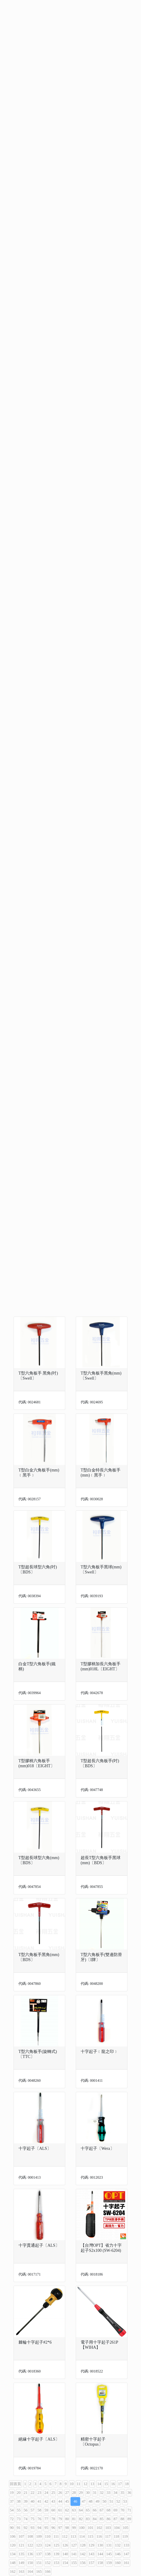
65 (88, 2510)
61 (60, 2510)
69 (115, 2510)
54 (12, 2510)
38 (19, 2501)
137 (39, 2554)
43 (53, 2501)
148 (12, 2563)
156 (82, 2563)
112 (64, 2536)
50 (104, 2501)
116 (99, 2536)
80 (67, 2519)
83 (88, 2519)
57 (32, 2510)
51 (111, 2501)
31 (95, 2493)
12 (85, 2484)
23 (39, 2493)
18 (127, 2484)
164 (30, 2571)
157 (91, 2563)
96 (53, 2528)
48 (90, 2501)
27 (67, 2493)
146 (117, 2554)
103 (108, 2528)
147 (126, 2554)
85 (101, 2519)
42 (46, 2501)
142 (82, 2554)
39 (25, 2501)
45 (67, 2501)
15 (106, 2484)
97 (60, 2528)
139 (56, 2554)
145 (109, 2554)
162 (12, 2571)
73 (19, 2519)
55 (19, 2510)
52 (118, 2501)
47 (83, 2501)
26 (60, 2493)
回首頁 (15, 2484)
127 (74, 2545)
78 (53, 2519)
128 (82, 2545)
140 (65, 2554)
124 (47, 2545)
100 (82, 2528)
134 (12, 2554)
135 (21, 2554)
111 (56, 2536)
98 (67, 2528)
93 (32, 2528)
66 (95, 2510)
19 (12, 2493)
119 (125, 2536)
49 (97, 2501)
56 (25, 2510)
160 (117, 2563)
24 (46, 2493)
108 (30, 2536)
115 (90, 2536)
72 (12, 2519)
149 (21, 2563)
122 (30, 2545)
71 (129, 2510)
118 (116, 2536)
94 (39, 2528)
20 (19, 2493)
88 (122, 2519)
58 (39, 2510)
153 (56, 2563)
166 (47, 2571)
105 (125, 2528)
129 (91, 2545)
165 (39, 2571)
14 (99, 2484)
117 (107, 2536)
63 (74, 2510)
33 (108, 2493)
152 (47, 2563)
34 (115, 2493)
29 (81, 2493)
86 (108, 2519)
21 (25, 2493)
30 (88, 2493)
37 (12, 2501)
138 (47, 2554)
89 (129, 2519)
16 (113, 2484)
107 (21, 2536)
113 (73, 2536)
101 (90, 2528)
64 (81, 2510)
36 (129, 2493)
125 (56, 2545)
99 (74, 2528)
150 (30, 2563)
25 (53, 2493)
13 (92, 2484)
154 (65, 2563)
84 (95, 2519)
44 (60, 2501)
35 (122, 2493)
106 (12, 2536)
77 (46, 2519)
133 (126, 2545)
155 (74, 2563)
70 (122, 2510)
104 (117, 2528)
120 (12, 2545)
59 (46, 2510)
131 (109, 2545)
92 (25, 2528)
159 (109, 2563)
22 (32, 2493)
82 (81, 2519)
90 (12, 2528)
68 (108, 2510)
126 (65, 2545)
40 (32, 2501)
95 (46, 2528)
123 (39, 2545)
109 (39, 2536)
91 (19, 2528)
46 (75, 2501)
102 (99, 2528)
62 (67, 2510)
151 (39, 2563)
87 (115, 2519)
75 (32, 2519)
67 (101, 2510)
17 (120, 2484)
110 (47, 2536)
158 (100, 2563)
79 (60, 2519)
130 (100, 2545)
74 (25, 2519)
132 (117, 2545)
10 (71, 2484)
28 (74, 2493)
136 (30, 2554)
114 (82, 2536)
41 (39, 2501)
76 (39, 2519)
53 (125, 2501)
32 (101, 2493)
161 (126, 2563)
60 (53, 2510)
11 (78, 2484)
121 (21, 2545)
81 (74, 2519)
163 (21, 2571)
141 (74, 2554)
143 (91, 2554)
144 (100, 2554)
